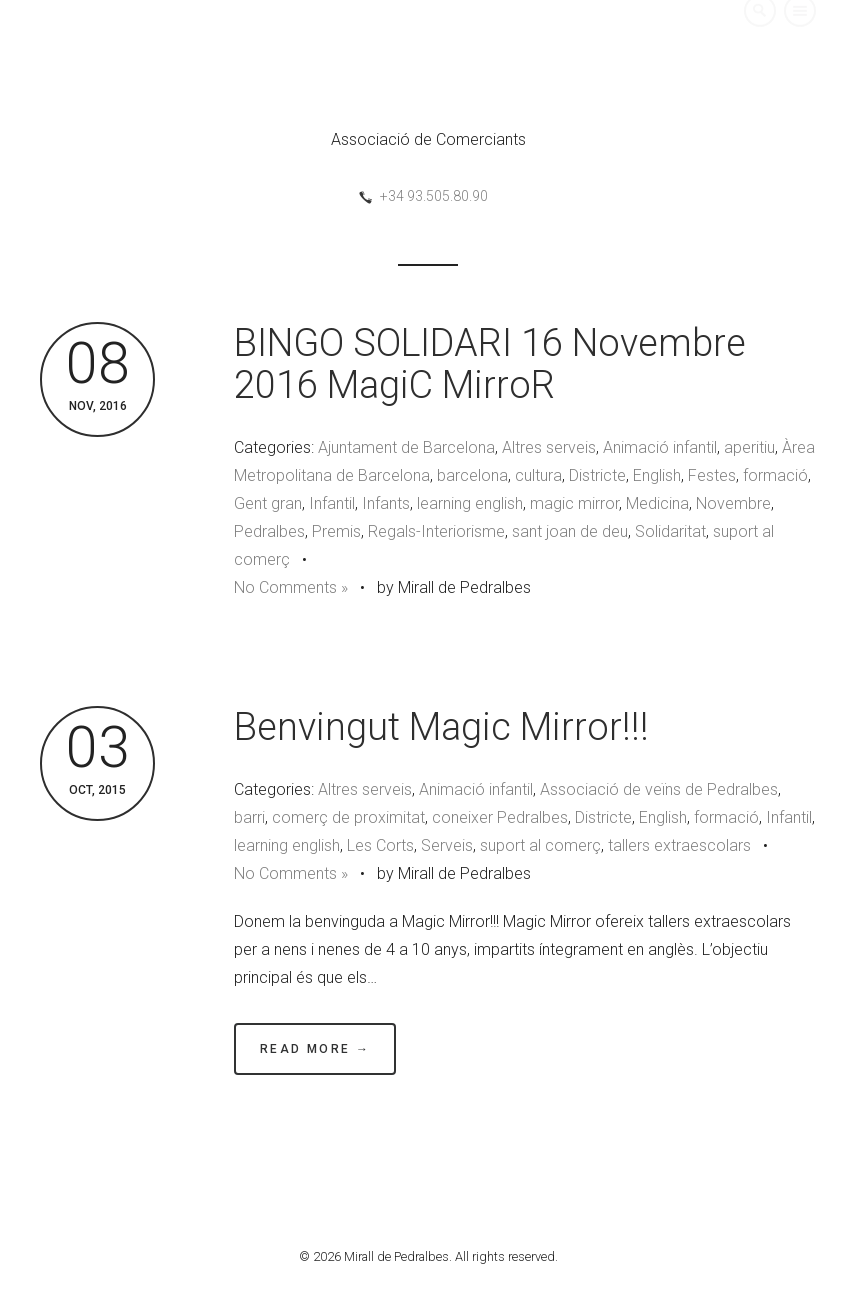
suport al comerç (540, 845)
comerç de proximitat (348, 817)
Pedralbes (269, 531)
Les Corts (380, 845)
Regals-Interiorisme (436, 531)
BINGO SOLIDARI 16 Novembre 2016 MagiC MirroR (490, 364)
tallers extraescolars (679, 845)
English (657, 475)
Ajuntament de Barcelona (406, 447)
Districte (597, 475)
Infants (386, 503)
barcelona (472, 475)
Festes (712, 475)
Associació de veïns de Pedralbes (659, 789)
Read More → (315, 1049)
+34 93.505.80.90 (434, 196)
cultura (538, 475)
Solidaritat (670, 531)
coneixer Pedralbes (500, 817)
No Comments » (291, 587)
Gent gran (268, 503)
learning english (470, 503)
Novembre (733, 503)
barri (249, 817)
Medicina (657, 503)
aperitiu (749, 447)
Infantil (332, 503)
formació (775, 475)
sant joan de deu (570, 531)
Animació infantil (660, 447)
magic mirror (574, 503)
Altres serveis (549, 447)
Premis (336, 531)
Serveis (447, 845)
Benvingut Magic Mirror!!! (441, 727)
